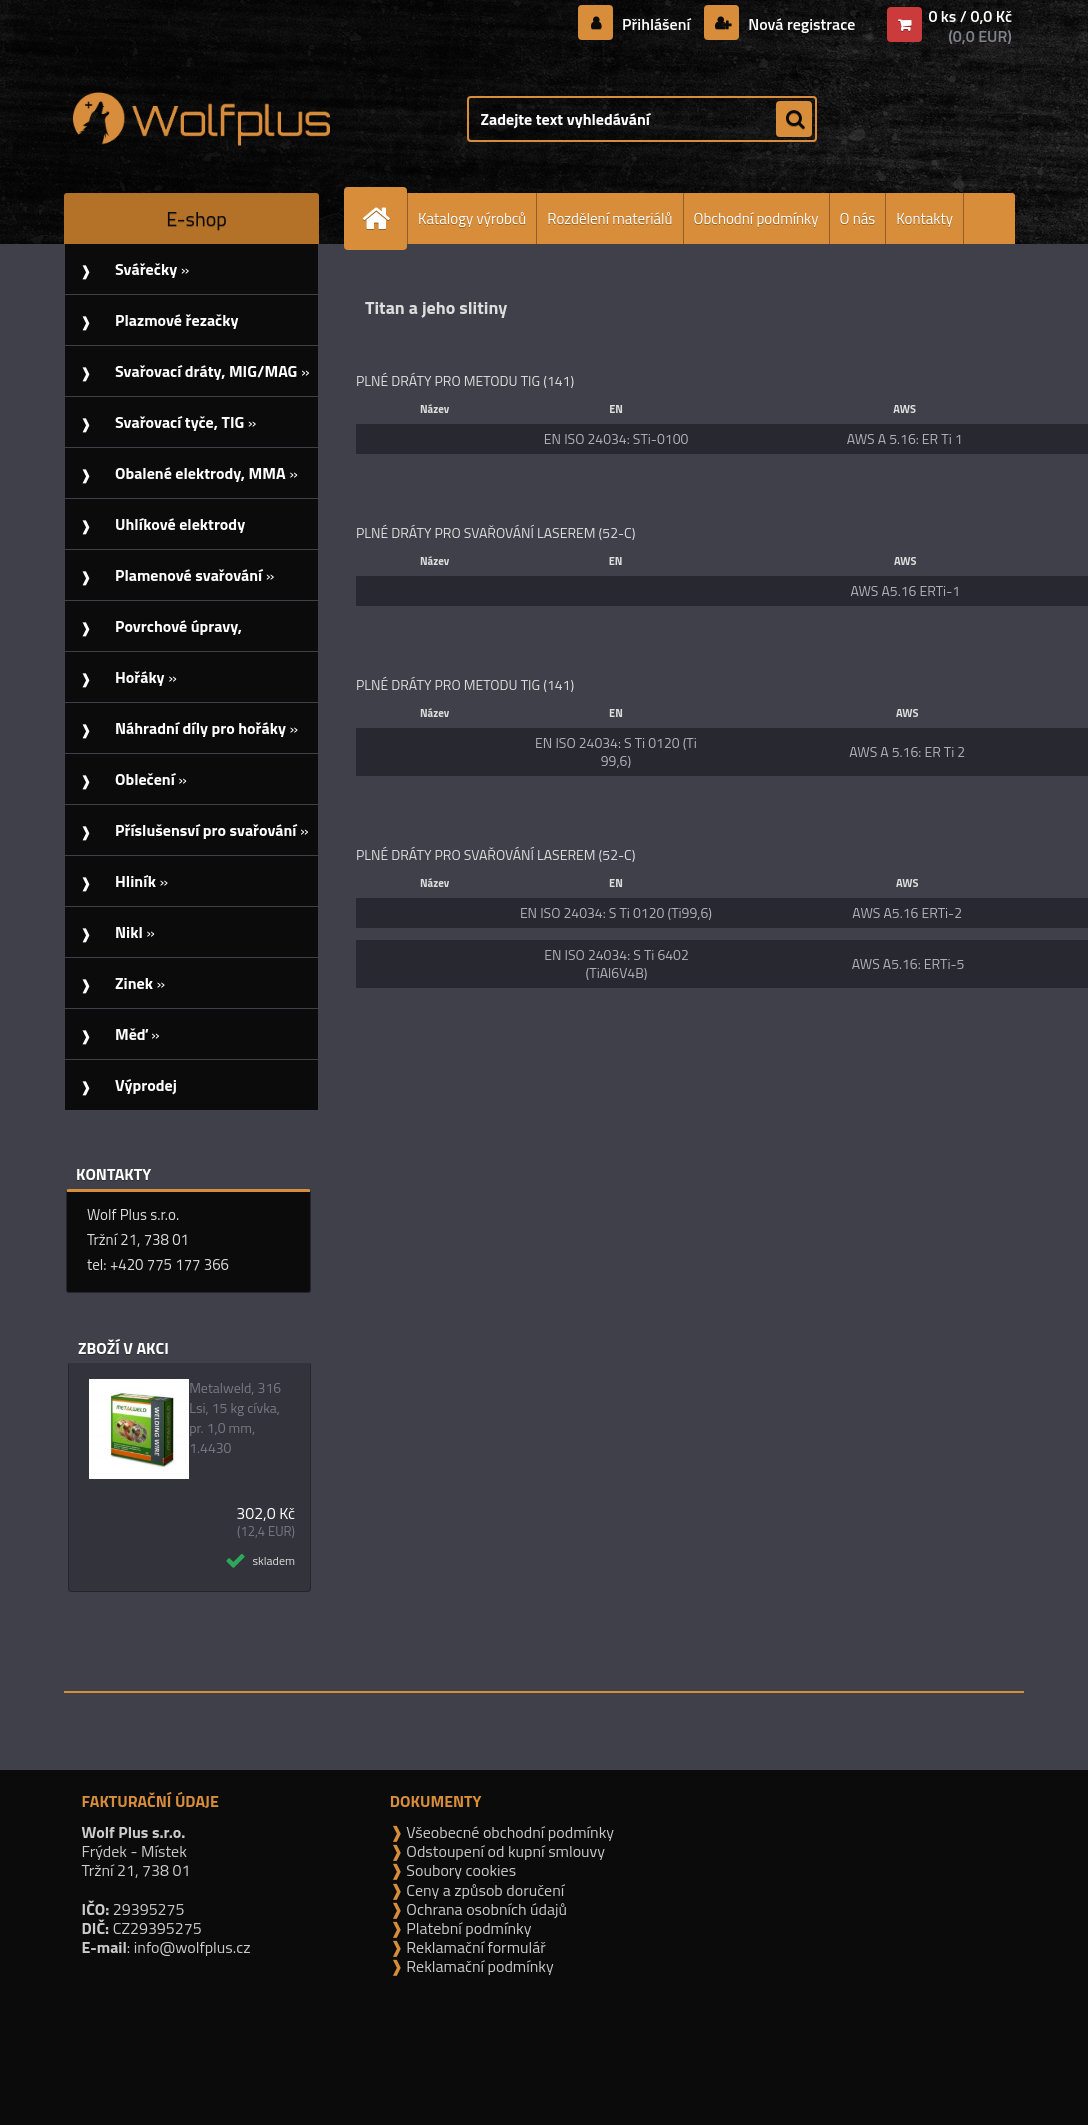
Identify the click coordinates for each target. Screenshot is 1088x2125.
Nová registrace (800, 24)
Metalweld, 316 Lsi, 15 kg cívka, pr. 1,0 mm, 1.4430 (235, 1418)
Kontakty (924, 218)
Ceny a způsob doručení (483, 1890)
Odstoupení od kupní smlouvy (504, 1851)
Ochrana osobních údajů (485, 1909)
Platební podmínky (467, 1928)
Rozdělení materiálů (609, 218)
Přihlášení (656, 24)
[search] (794, 120)
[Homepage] (384, 218)
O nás (858, 218)
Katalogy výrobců (472, 218)
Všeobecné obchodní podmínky (508, 1832)
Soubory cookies (459, 1870)
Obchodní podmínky (756, 218)
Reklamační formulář (474, 1947)
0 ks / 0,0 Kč (970, 16)
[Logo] (201, 119)
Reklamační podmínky (478, 1966)
